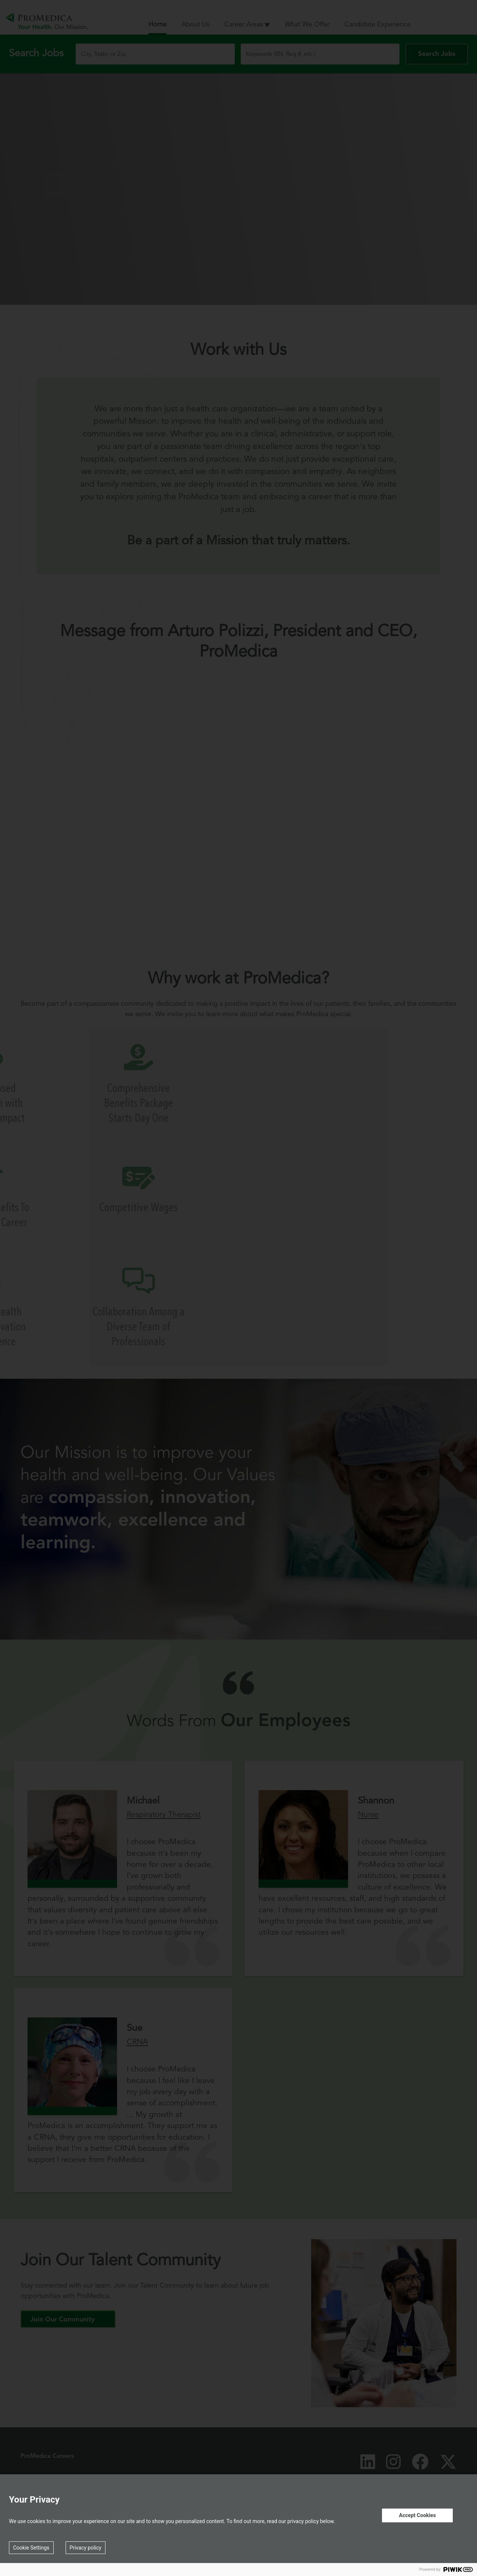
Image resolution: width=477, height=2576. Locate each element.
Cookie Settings (31, 2548)
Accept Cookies (417, 2515)
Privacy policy (85, 2548)
